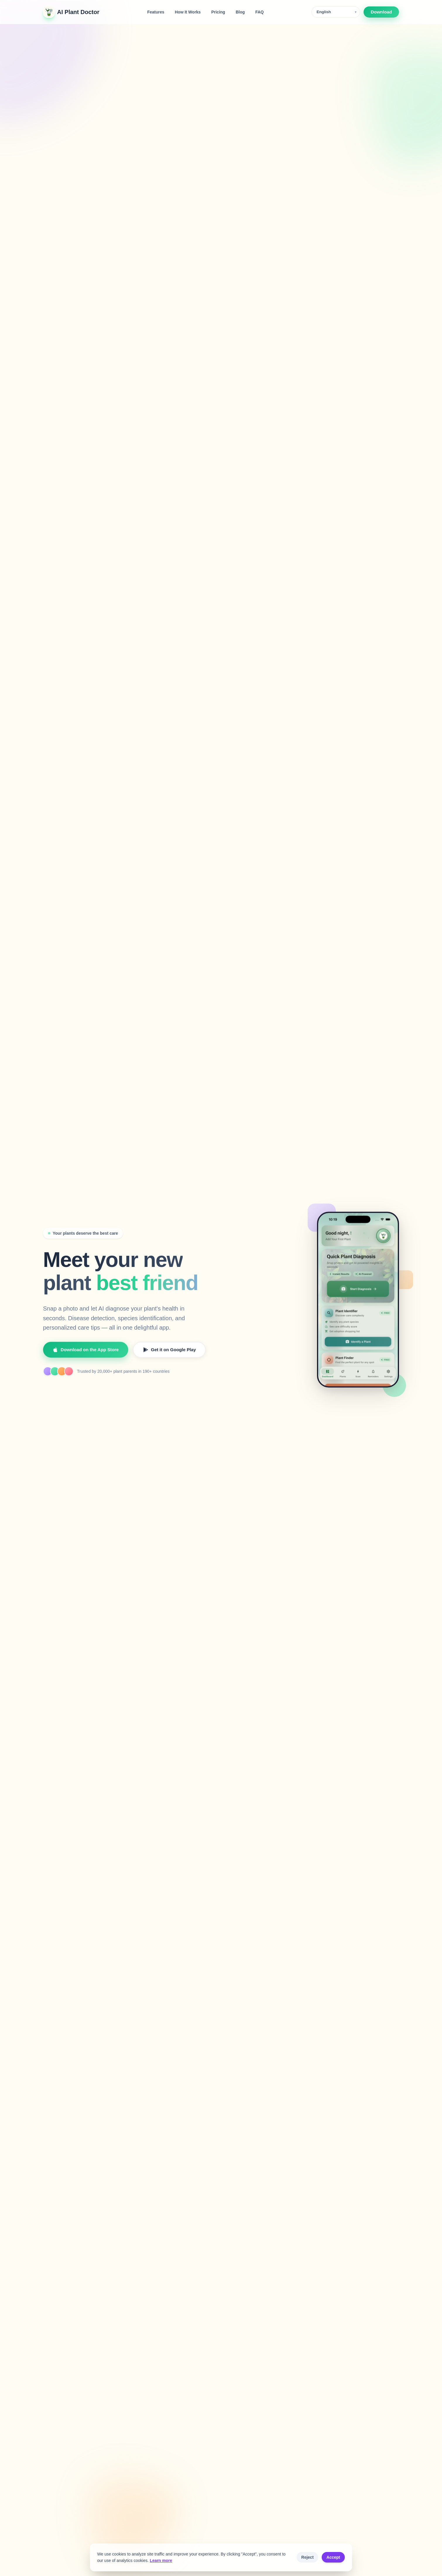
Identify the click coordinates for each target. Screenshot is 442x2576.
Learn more (161, 2560)
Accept (333, 2557)
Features (155, 12)
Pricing (218, 12)
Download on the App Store (85, 1349)
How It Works (188, 12)
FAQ (259, 12)
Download (381, 11)
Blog (240, 12)
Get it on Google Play (169, 1349)
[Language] (335, 12)
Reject (307, 2557)
